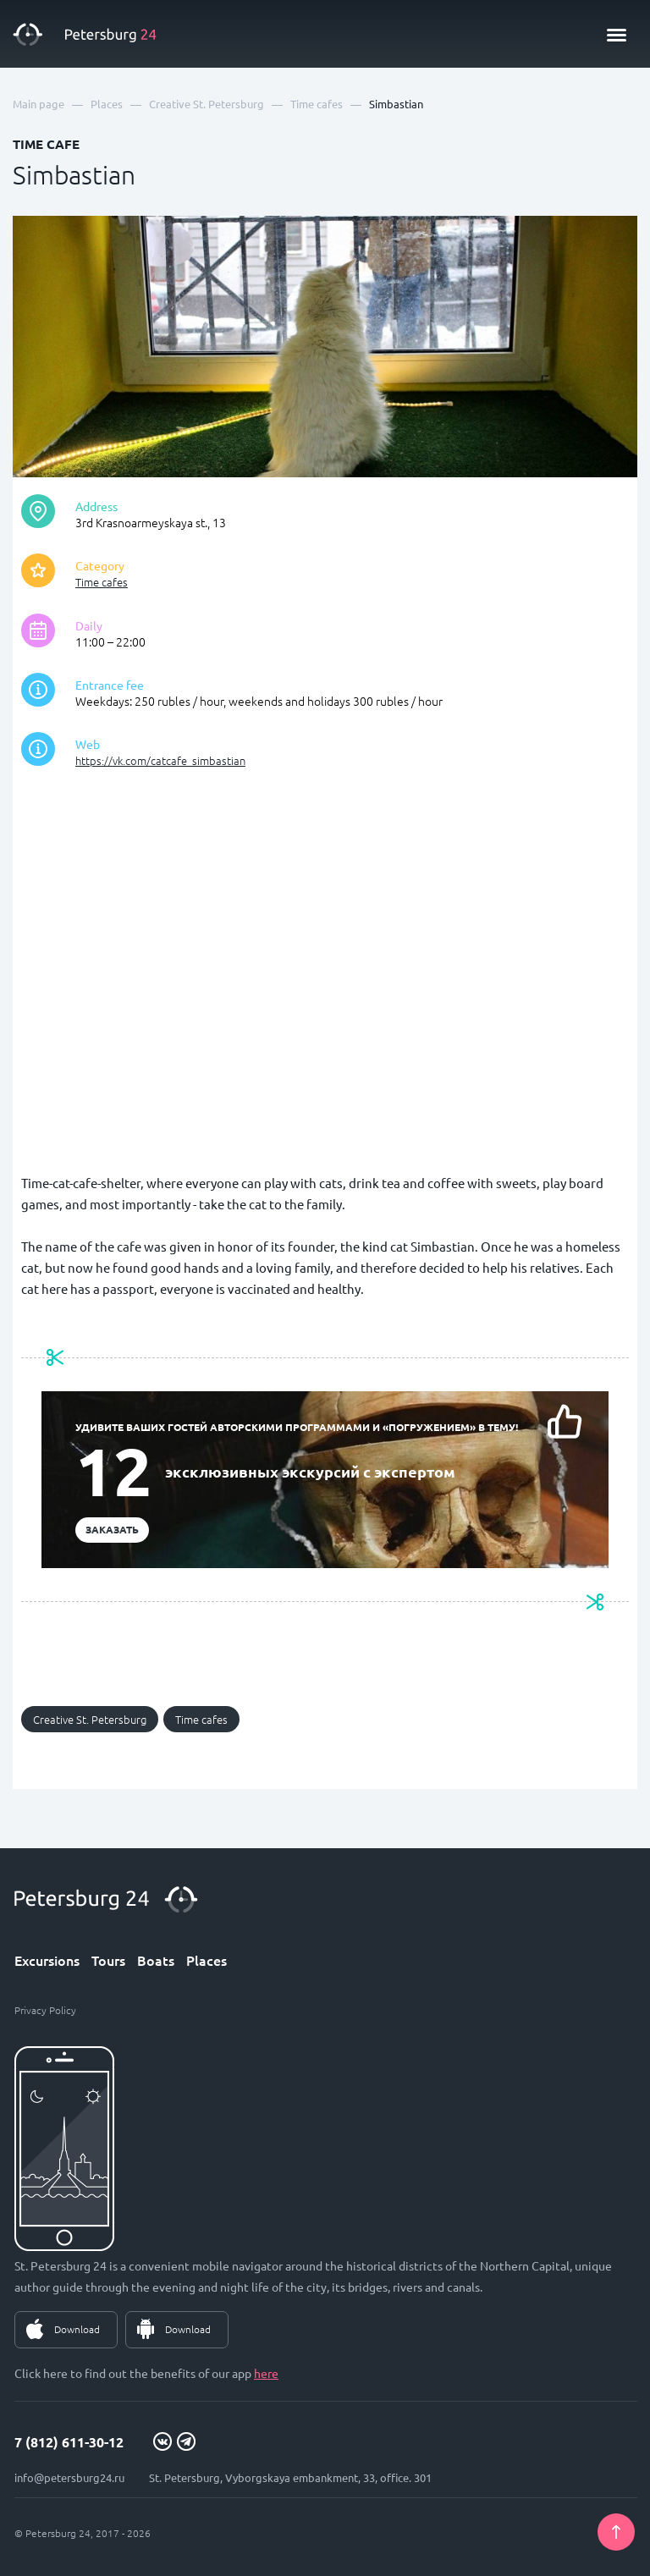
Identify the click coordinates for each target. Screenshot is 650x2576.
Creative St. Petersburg (89, 1719)
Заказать (112, 1529)
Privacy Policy (45, 2010)
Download (77, 2329)
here (266, 2373)
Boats (155, 1960)
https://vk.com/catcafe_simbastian (160, 760)
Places (206, 1960)
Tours (108, 1960)
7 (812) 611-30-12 (69, 2442)
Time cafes (101, 582)
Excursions (47, 1960)
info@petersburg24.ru (69, 2477)
